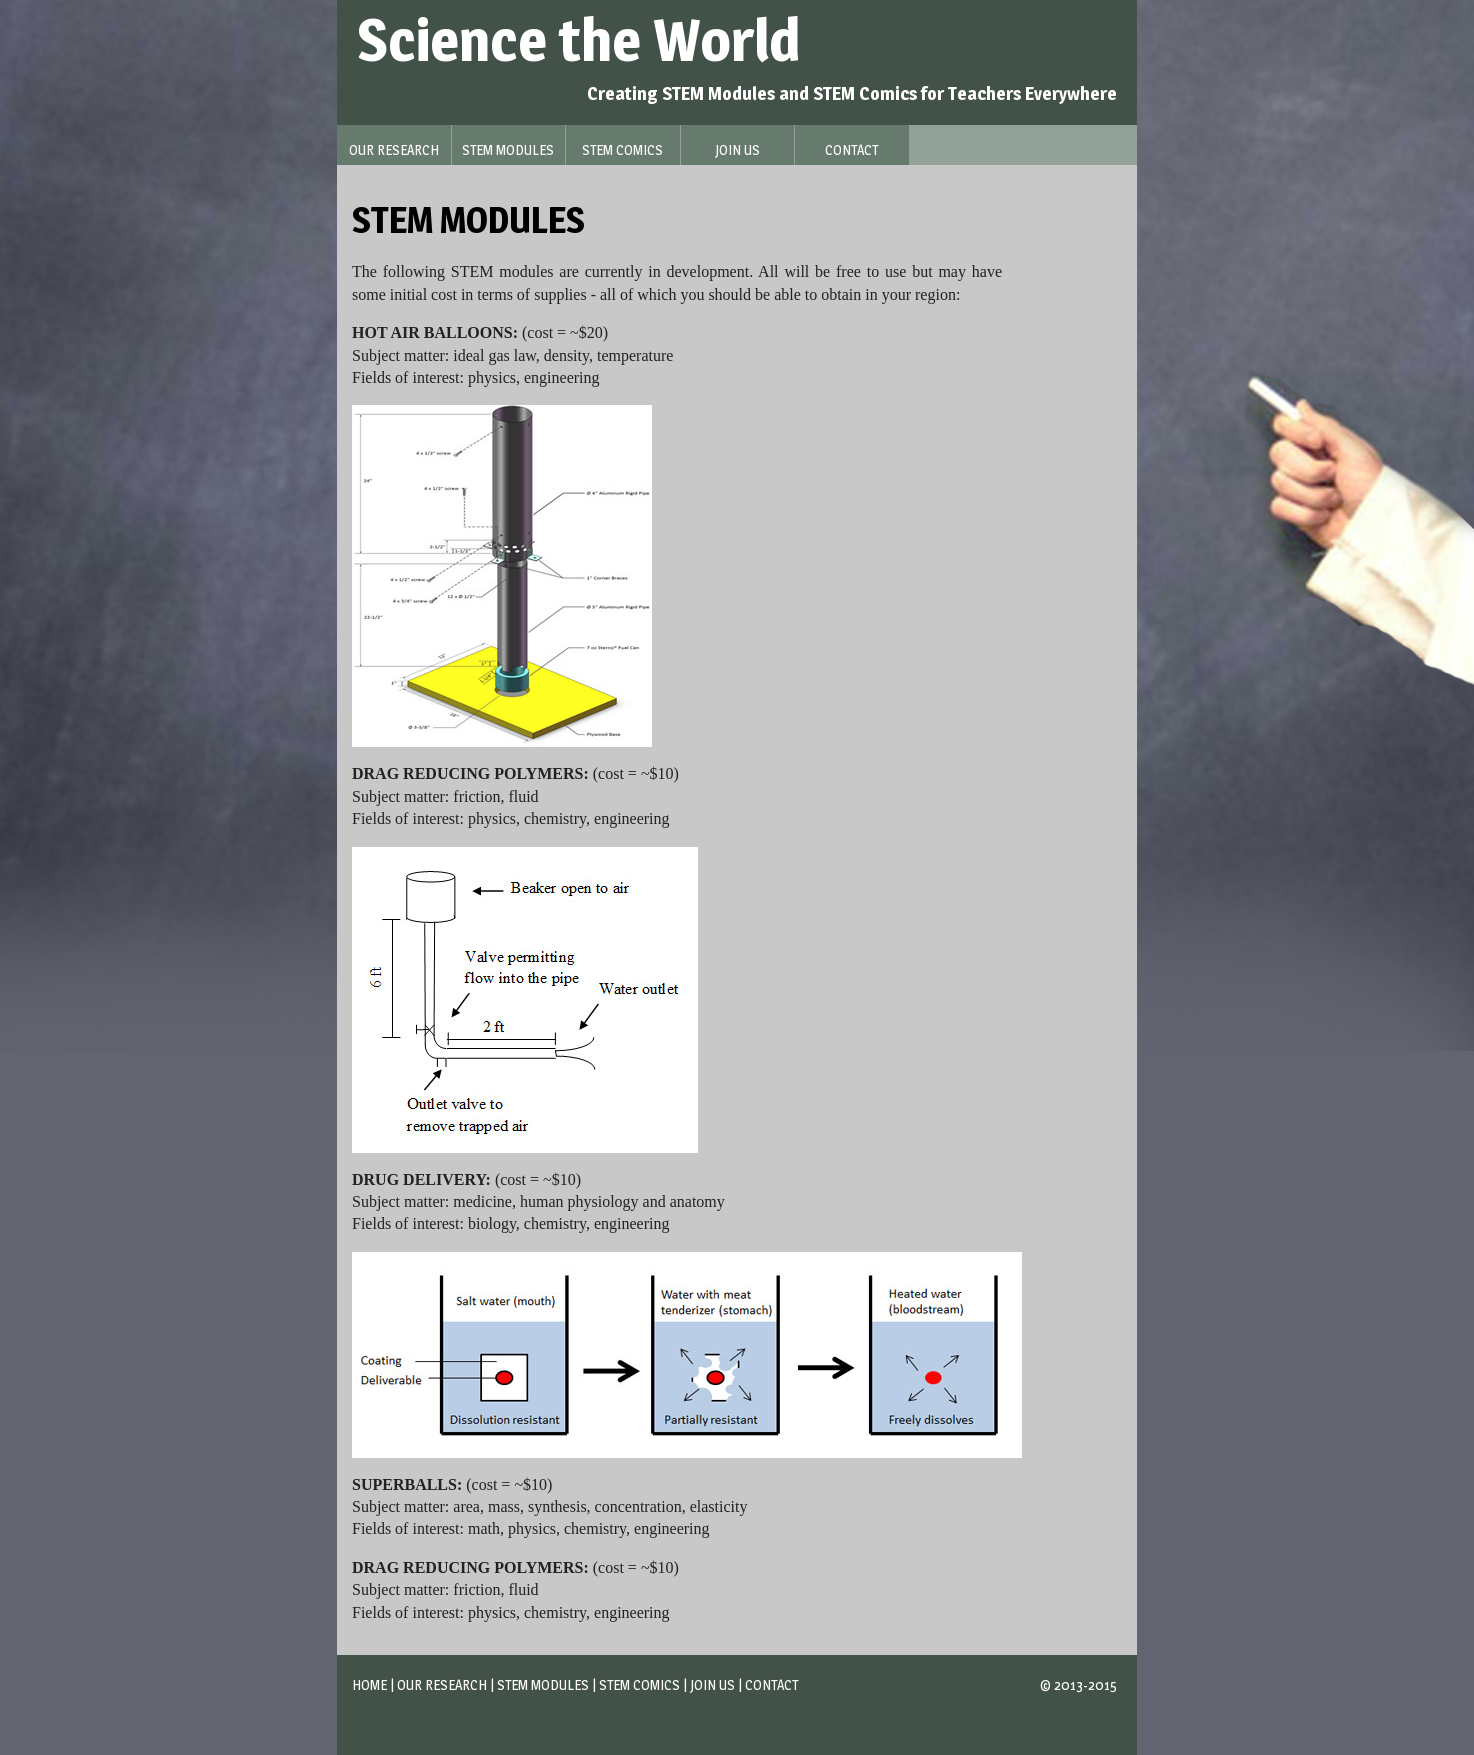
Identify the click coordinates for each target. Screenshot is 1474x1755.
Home (369, 1684)
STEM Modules (543, 1684)
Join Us (712, 1684)
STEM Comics (639, 1684)
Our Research (442, 1684)
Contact (771, 1684)
